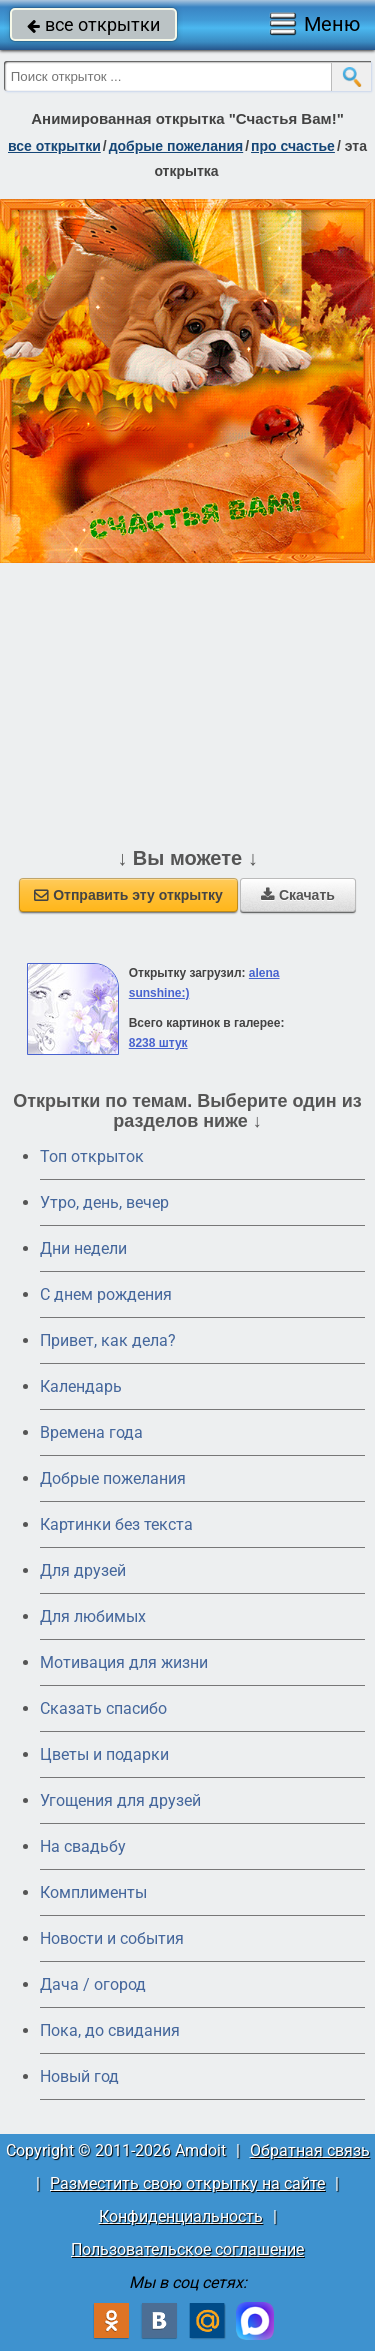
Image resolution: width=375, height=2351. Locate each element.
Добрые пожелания (113, 1478)
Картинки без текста (116, 1524)
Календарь (81, 1386)
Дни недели (83, 1248)
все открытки (93, 24)
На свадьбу (83, 1846)
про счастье (293, 146)
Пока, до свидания (110, 2030)
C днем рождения (106, 1294)
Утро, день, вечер (104, 1202)
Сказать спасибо (103, 1708)
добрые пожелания (176, 146)
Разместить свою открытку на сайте (187, 2183)
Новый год (79, 2076)
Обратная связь (310, 2150)
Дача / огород (93, 1984)
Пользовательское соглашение (187, 2249)
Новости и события (112, 1938)
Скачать (298, 895)
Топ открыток (92, 1156)
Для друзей (83, 1570)
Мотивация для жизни (124, 1662)
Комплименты (93, 1892)
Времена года (91, 1432)
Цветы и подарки (104, 1754)
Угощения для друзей (120, 1800)
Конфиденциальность (181, 2216)
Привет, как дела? (108, 1340)
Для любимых (93, 1616)
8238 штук (158, 1043)
